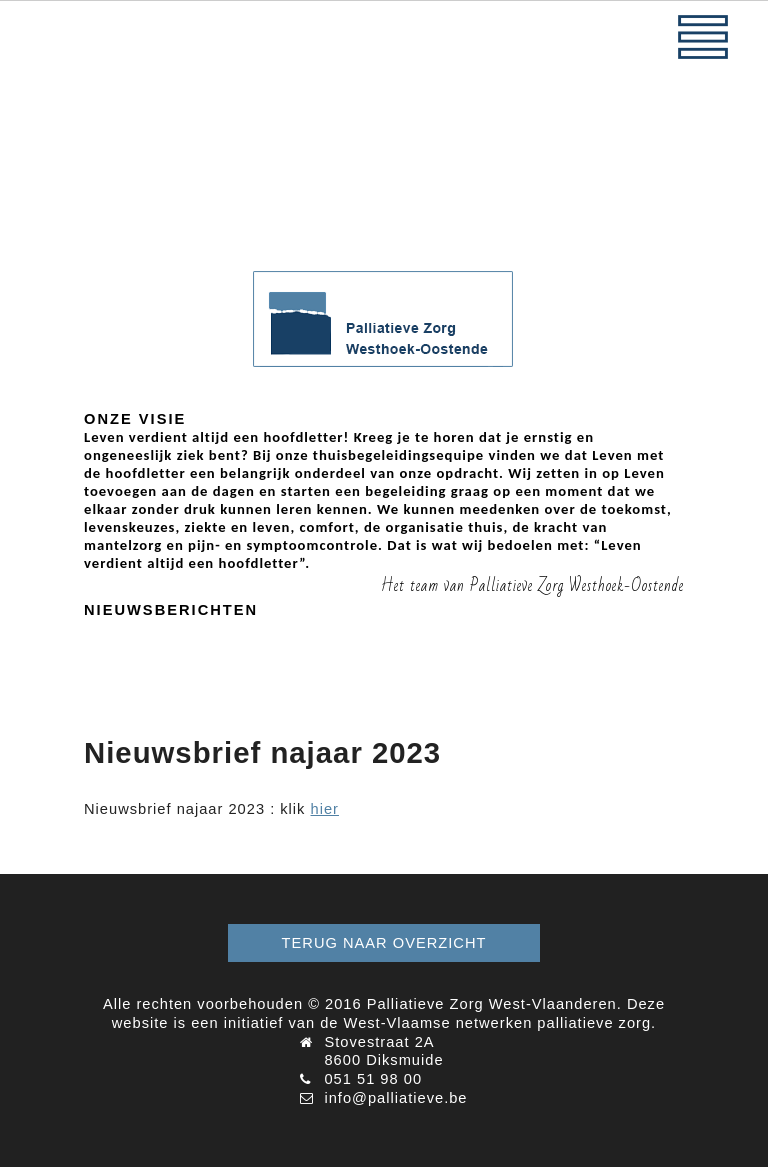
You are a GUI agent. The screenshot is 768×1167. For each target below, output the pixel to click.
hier (325, 809)
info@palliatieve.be (395, 1098)
